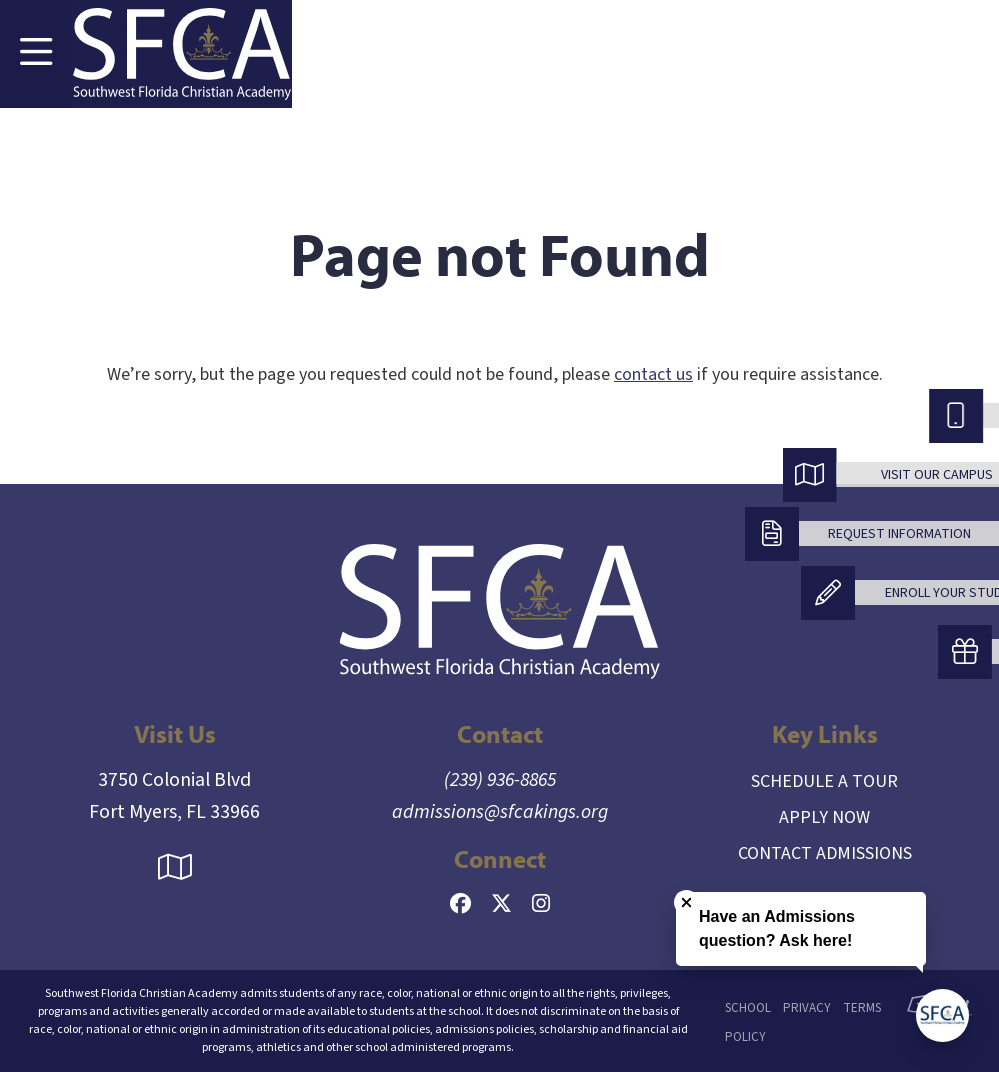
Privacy (807, 1008)
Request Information (899, 534)
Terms (862, 1008)
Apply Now (824, 817)
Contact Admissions (825, 853)
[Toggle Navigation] (36, 54)
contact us (653, 374)
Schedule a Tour (824, 781)
